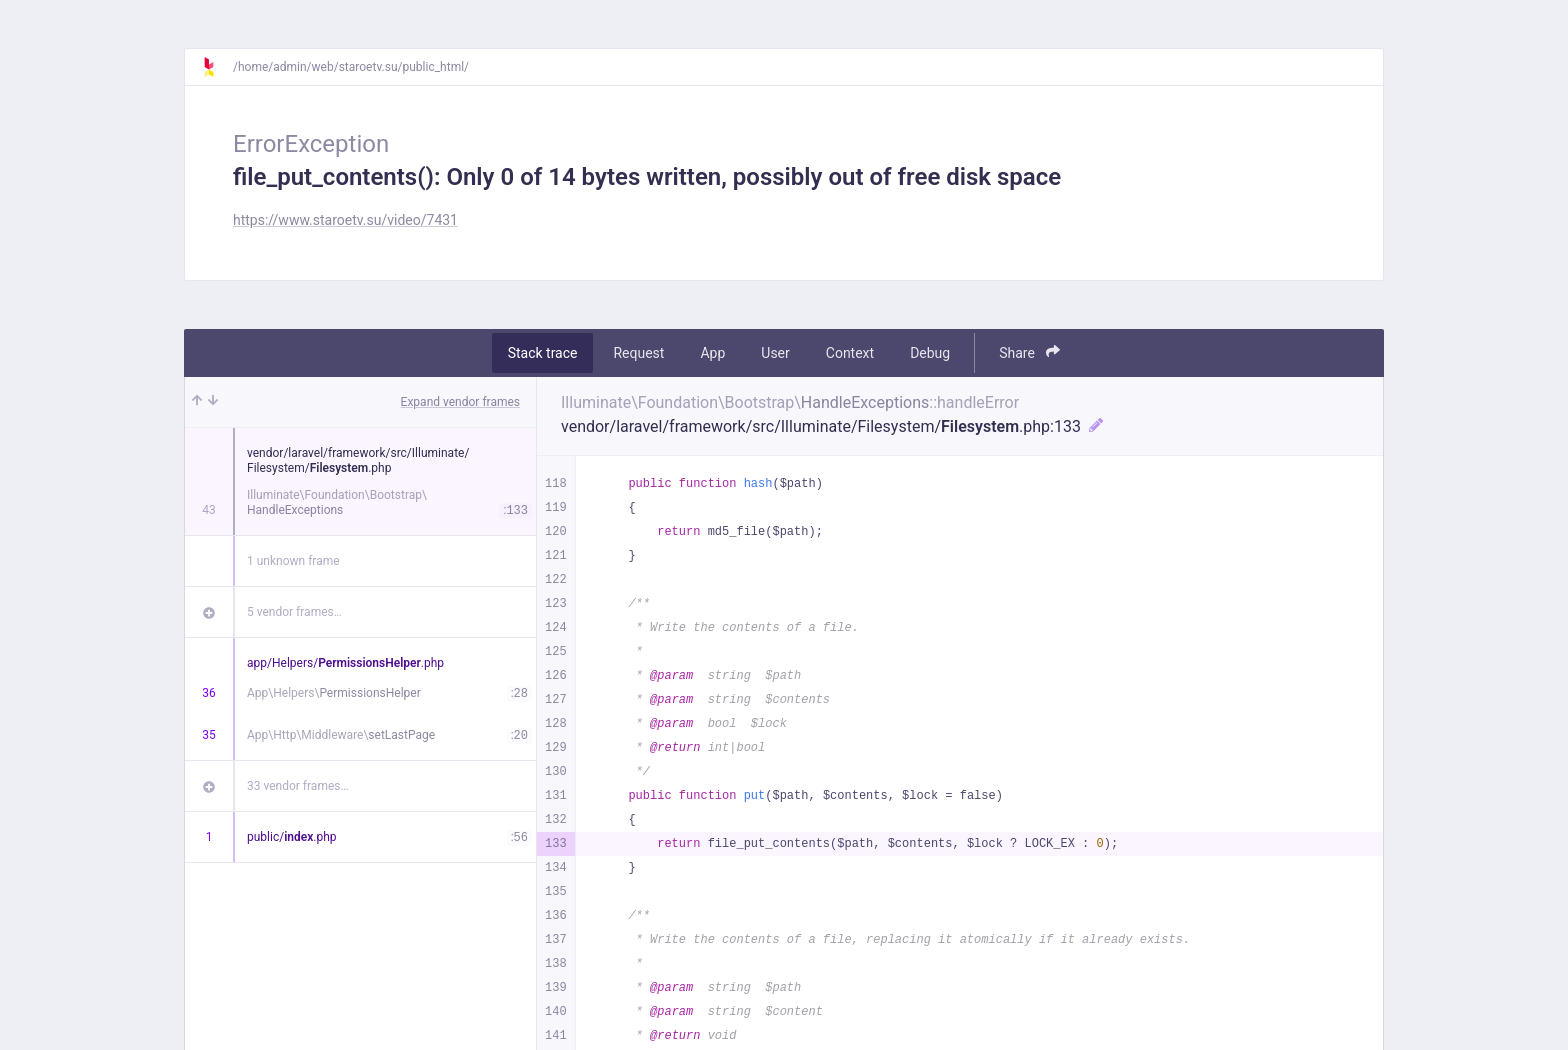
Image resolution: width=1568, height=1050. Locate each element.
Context (850, 353)
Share (1029, 352)
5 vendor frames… (294, 612)
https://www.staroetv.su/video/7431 (345, 220)
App (712, 353)
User (775, 353)
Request (638, 353)
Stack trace (543, 353)
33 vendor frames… (297, 786)
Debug (930, 353)
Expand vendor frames (460, 402)
